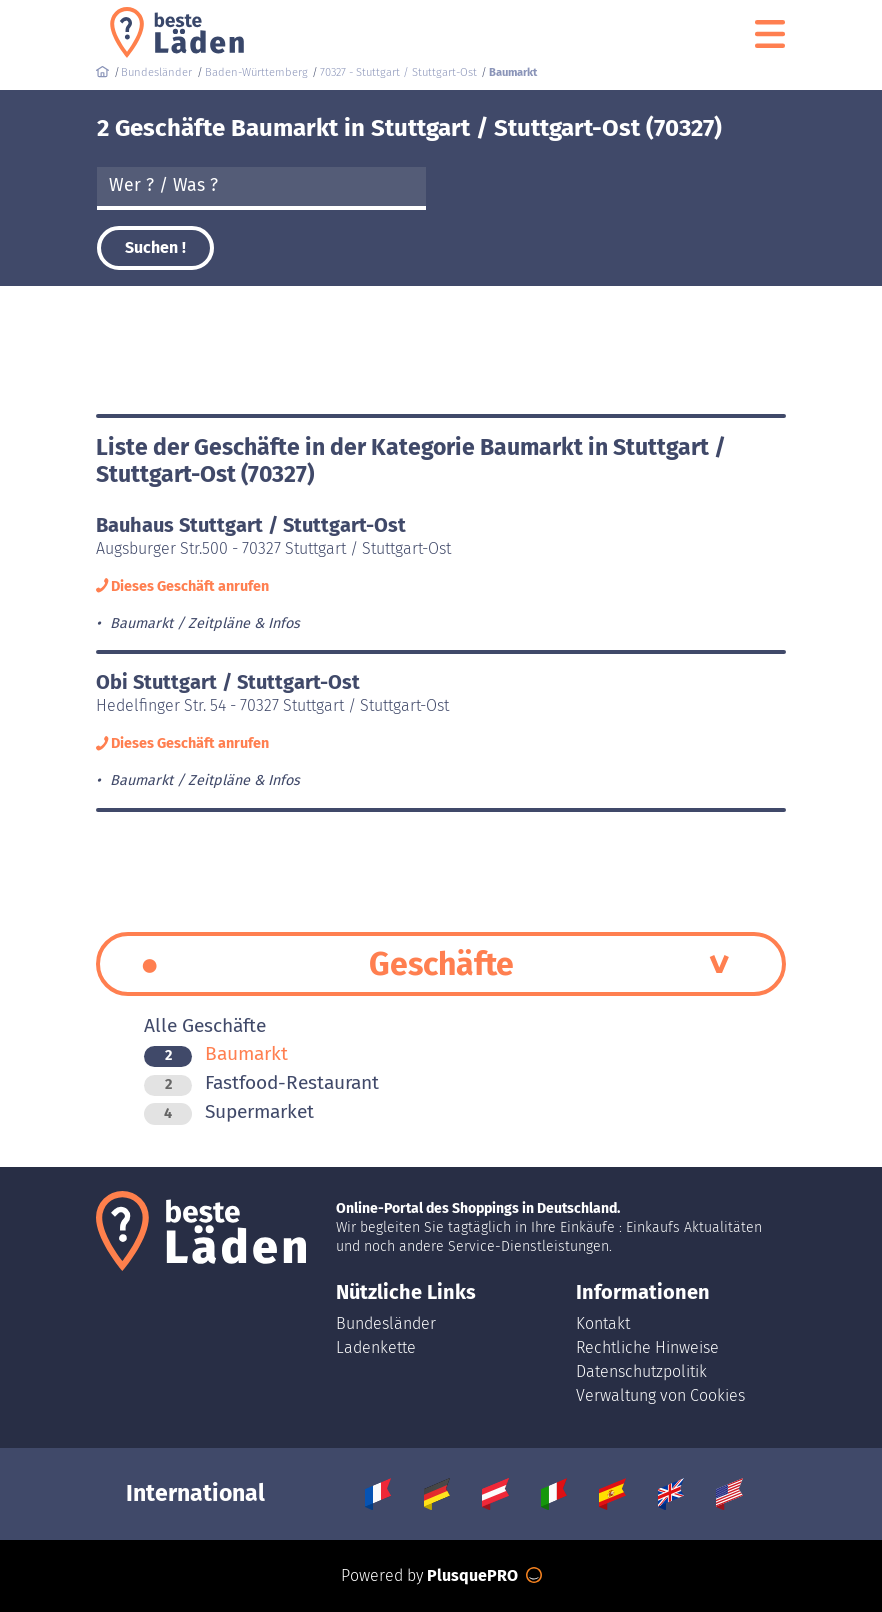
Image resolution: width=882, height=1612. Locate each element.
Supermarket (229, 1111)
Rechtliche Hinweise (647, 1347)
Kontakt (603, 1323)
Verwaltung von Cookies (660, 1395)
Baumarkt (216, 1053)
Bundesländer (386, 1323)
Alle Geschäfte (205, 1025)
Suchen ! (155, 247)
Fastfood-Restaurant (261, 1082)
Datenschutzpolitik (641, 1371)
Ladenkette (376, 1347)
